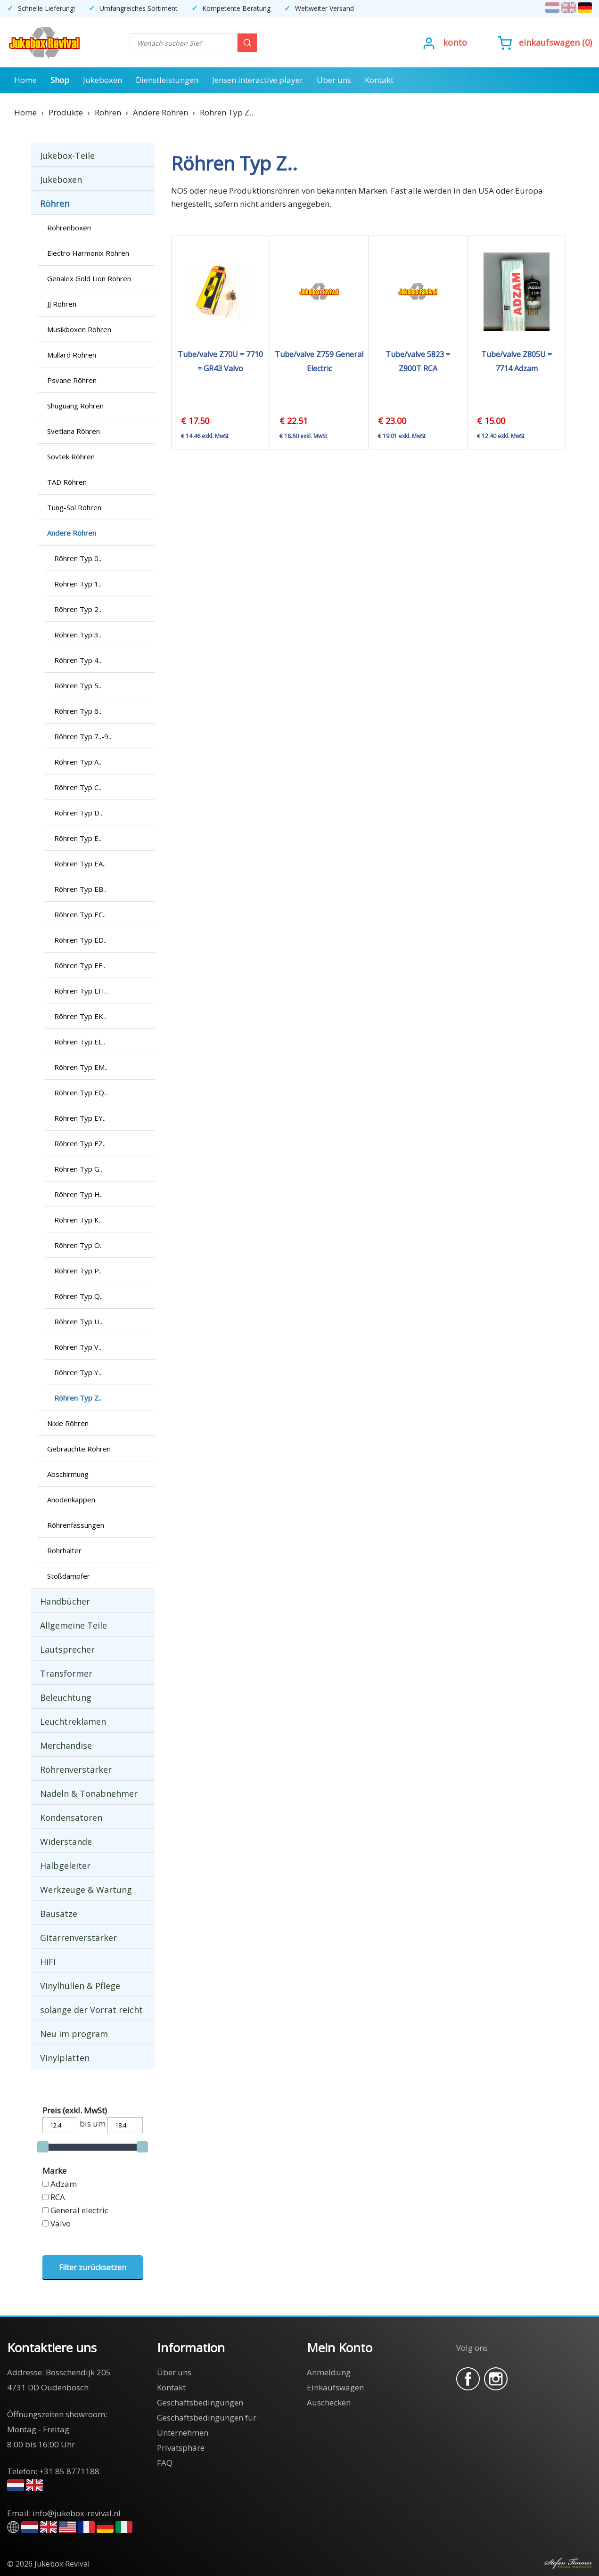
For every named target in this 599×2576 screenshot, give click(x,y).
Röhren (54, 203)
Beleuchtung (65, 1697)
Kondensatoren (71, 1817)
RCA (57, 2197)
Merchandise (66, 1745)
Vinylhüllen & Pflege (80, 1985)
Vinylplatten (65, 2057)
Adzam (63, 2183)
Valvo (60, 2223)
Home (25, 79)
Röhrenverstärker (76, 1769)
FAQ (164, 2462)
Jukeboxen (102, 79)
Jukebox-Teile (67, 155)
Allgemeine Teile (73, 1625)
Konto (455, 42)
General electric (79, 2210)
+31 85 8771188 (69, 2471)
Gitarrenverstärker (78, 1937)
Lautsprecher (67, 1649)
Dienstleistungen (167, 79)
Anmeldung (329, 2372)
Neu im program (74, 2033)
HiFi (48, 1961)
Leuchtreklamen (73, 1721)
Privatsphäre (181, 2447)
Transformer (66, 1673)
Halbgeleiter (65, 1865)
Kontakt (379, 79)
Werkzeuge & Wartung (86, 1889)
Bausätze (58, 1913)
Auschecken (329, 2402)
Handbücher (65, 1601)
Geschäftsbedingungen (200, 2402)
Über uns (334, 79)
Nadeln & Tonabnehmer (89, 1793)
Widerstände (66, 1841)
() (545, 42)
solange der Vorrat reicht (91, 2009)
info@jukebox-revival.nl (77, 2513)
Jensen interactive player (257, 79)
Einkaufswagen (549, 42)
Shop (59, 79)
